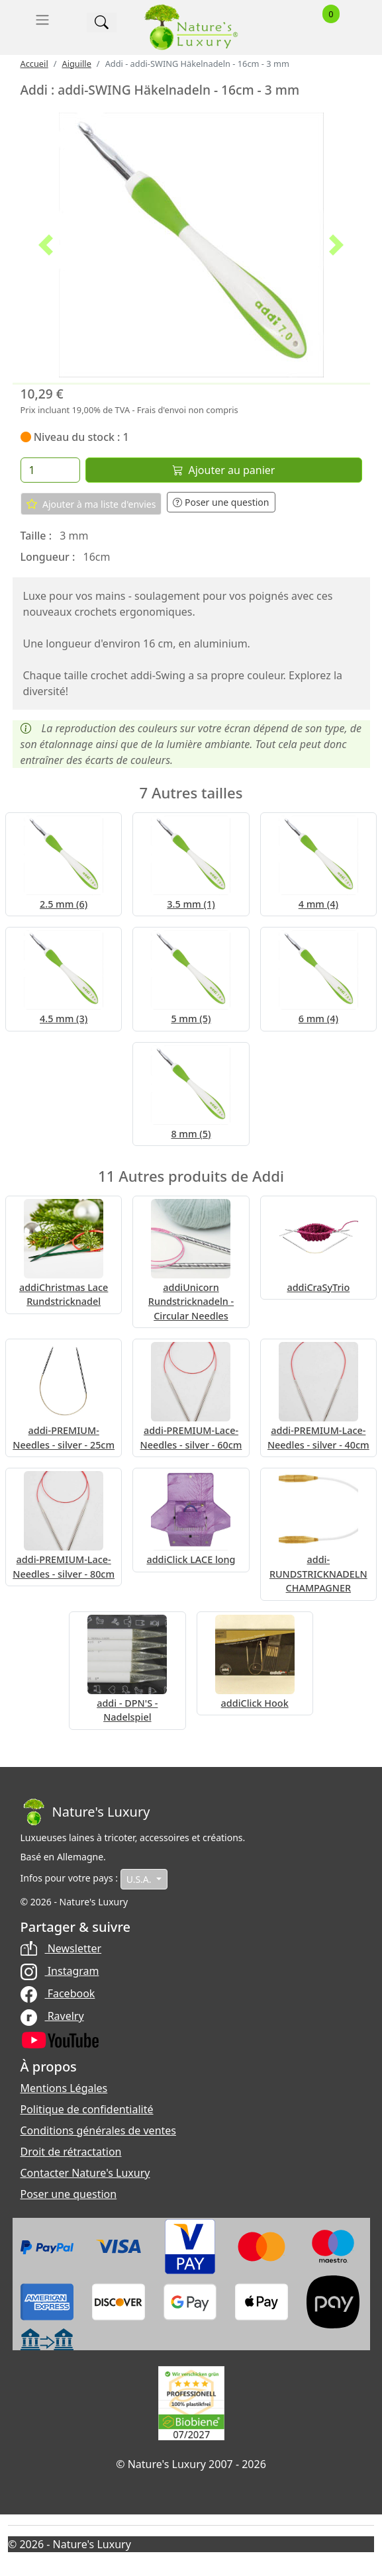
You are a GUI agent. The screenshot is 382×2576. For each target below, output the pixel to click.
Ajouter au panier (223, 470)
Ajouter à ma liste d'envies (91, 504)
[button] (46, 245)
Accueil (34, 64)
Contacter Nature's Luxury (85, 2173)
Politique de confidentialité (87, 2109)
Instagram (60, 1971)
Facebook (58, 1993)
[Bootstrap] (85, 1812)
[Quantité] (50, 470)
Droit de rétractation (71, 2151)
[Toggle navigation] (42, 20)
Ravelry (52, 2016)
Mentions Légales (64, 2088)
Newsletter (61, 1948)
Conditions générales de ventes (99, 2130)
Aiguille (76, 64)
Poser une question (221, 502)
